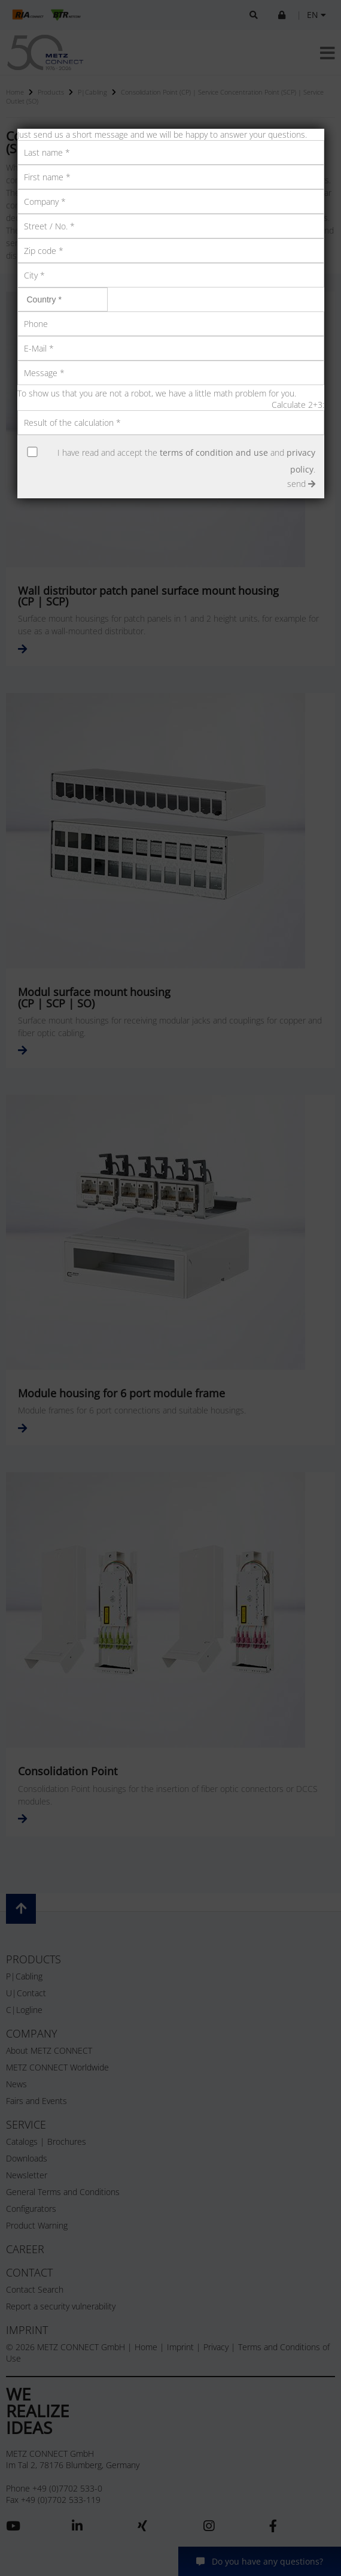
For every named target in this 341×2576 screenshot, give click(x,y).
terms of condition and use (214, 452)
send (301, 483)
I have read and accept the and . (186, 461)
